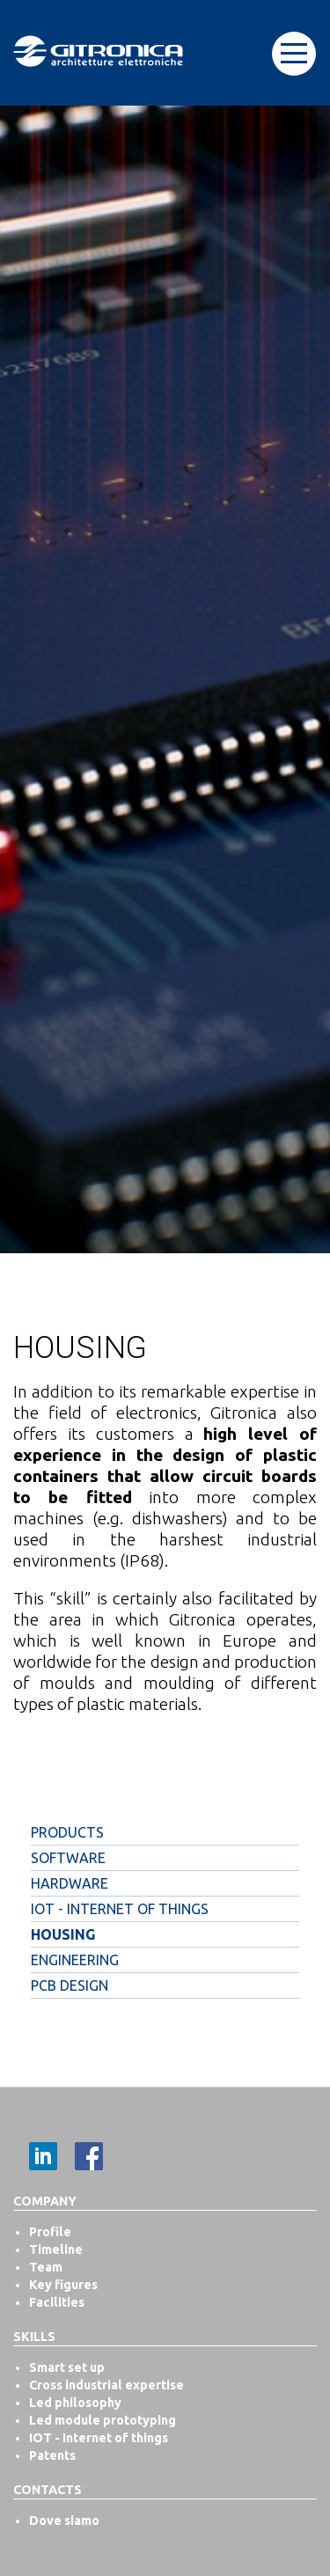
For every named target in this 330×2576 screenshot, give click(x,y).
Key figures (63, 2285)
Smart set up (67, 2367)
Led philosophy (75, 2403)
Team (45, 2267)
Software (68, 1858)
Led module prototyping (102, 2420)
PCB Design (69, 1985)
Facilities (56, 2302)
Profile (50, 2232)
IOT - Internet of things (120, 1909)
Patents (52, 2455)
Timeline (56, 2249)
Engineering (75, 1960)
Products (67, 1832)
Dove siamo (64, 2521)
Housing (63, 1934)
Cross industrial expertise (106, 2385)
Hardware (69, 1883)
